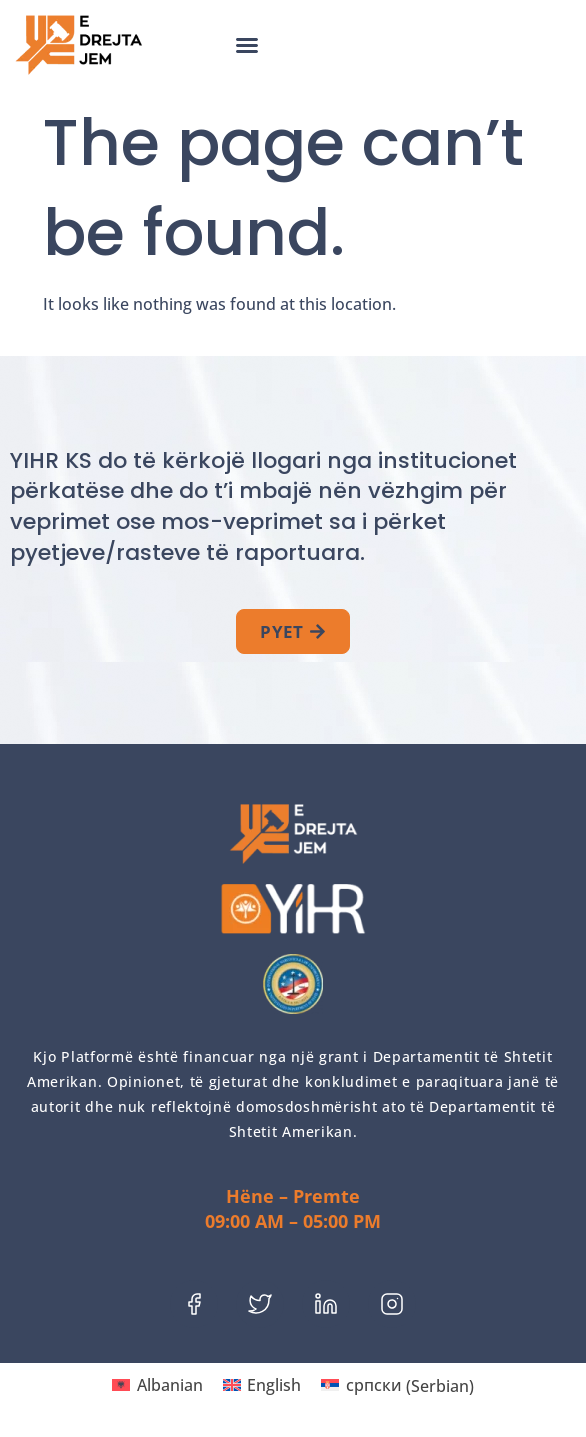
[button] (247, 45)
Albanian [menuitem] (170, 1385)
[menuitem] (157, 1385)
